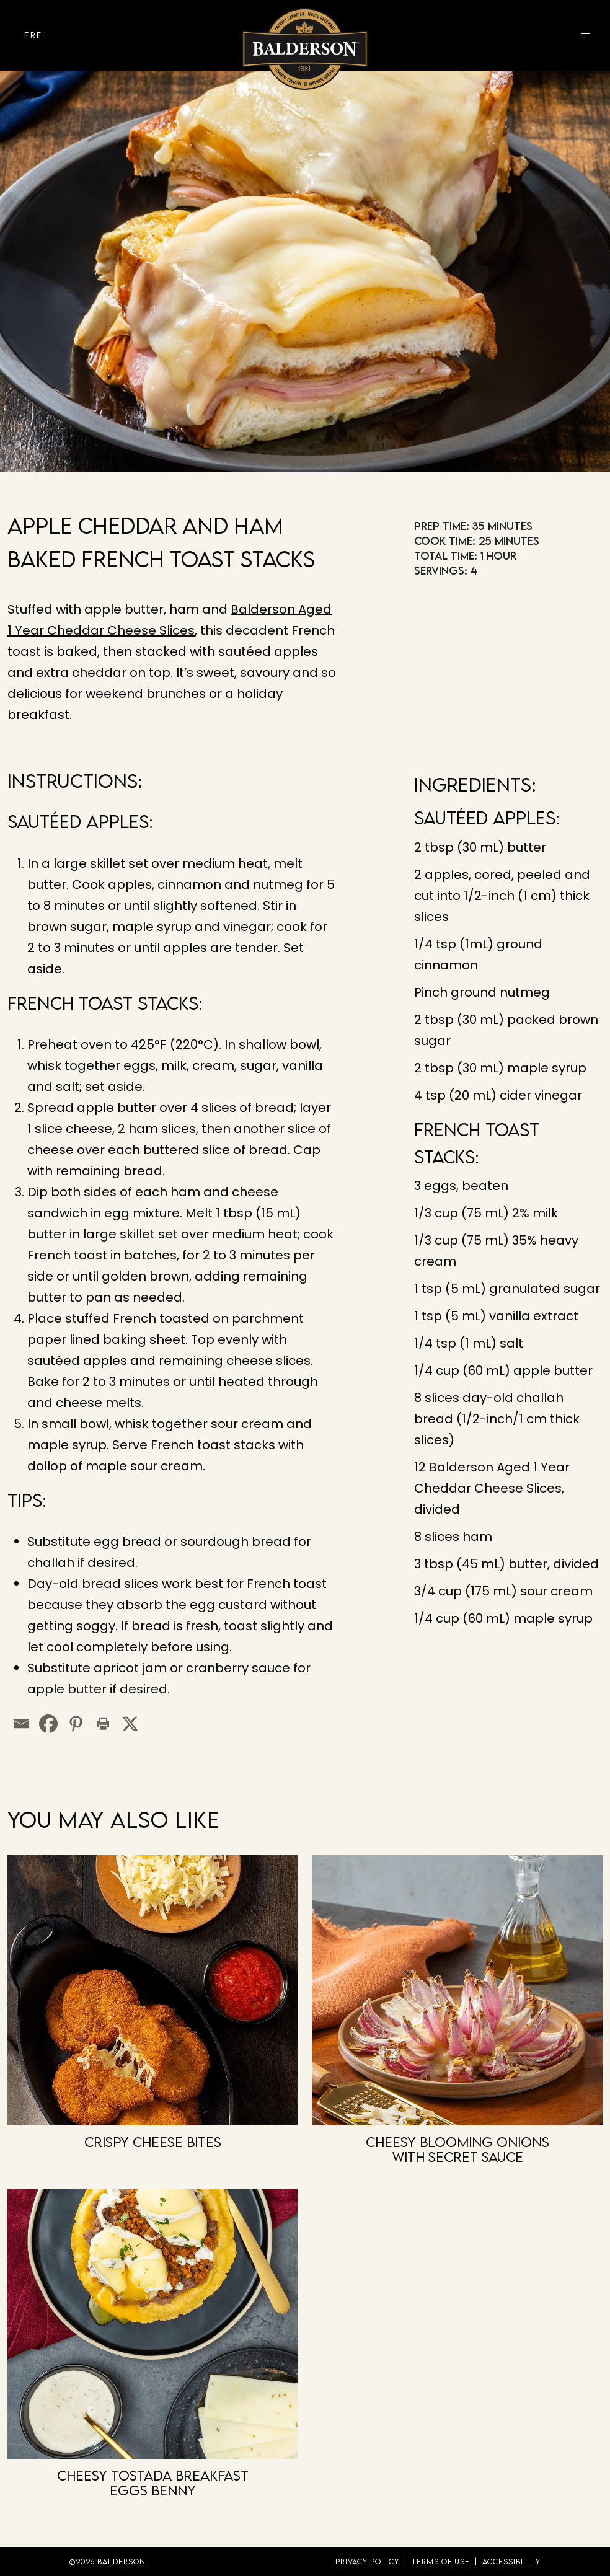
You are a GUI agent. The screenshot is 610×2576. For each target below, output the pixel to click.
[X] (130, 1723)
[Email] (21, 1723)
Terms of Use (441, 2561)
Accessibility (511, 2561)
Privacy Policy (367, 2561)
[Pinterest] (75, 1723)
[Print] (103, 1723)
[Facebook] (48, 1723)
